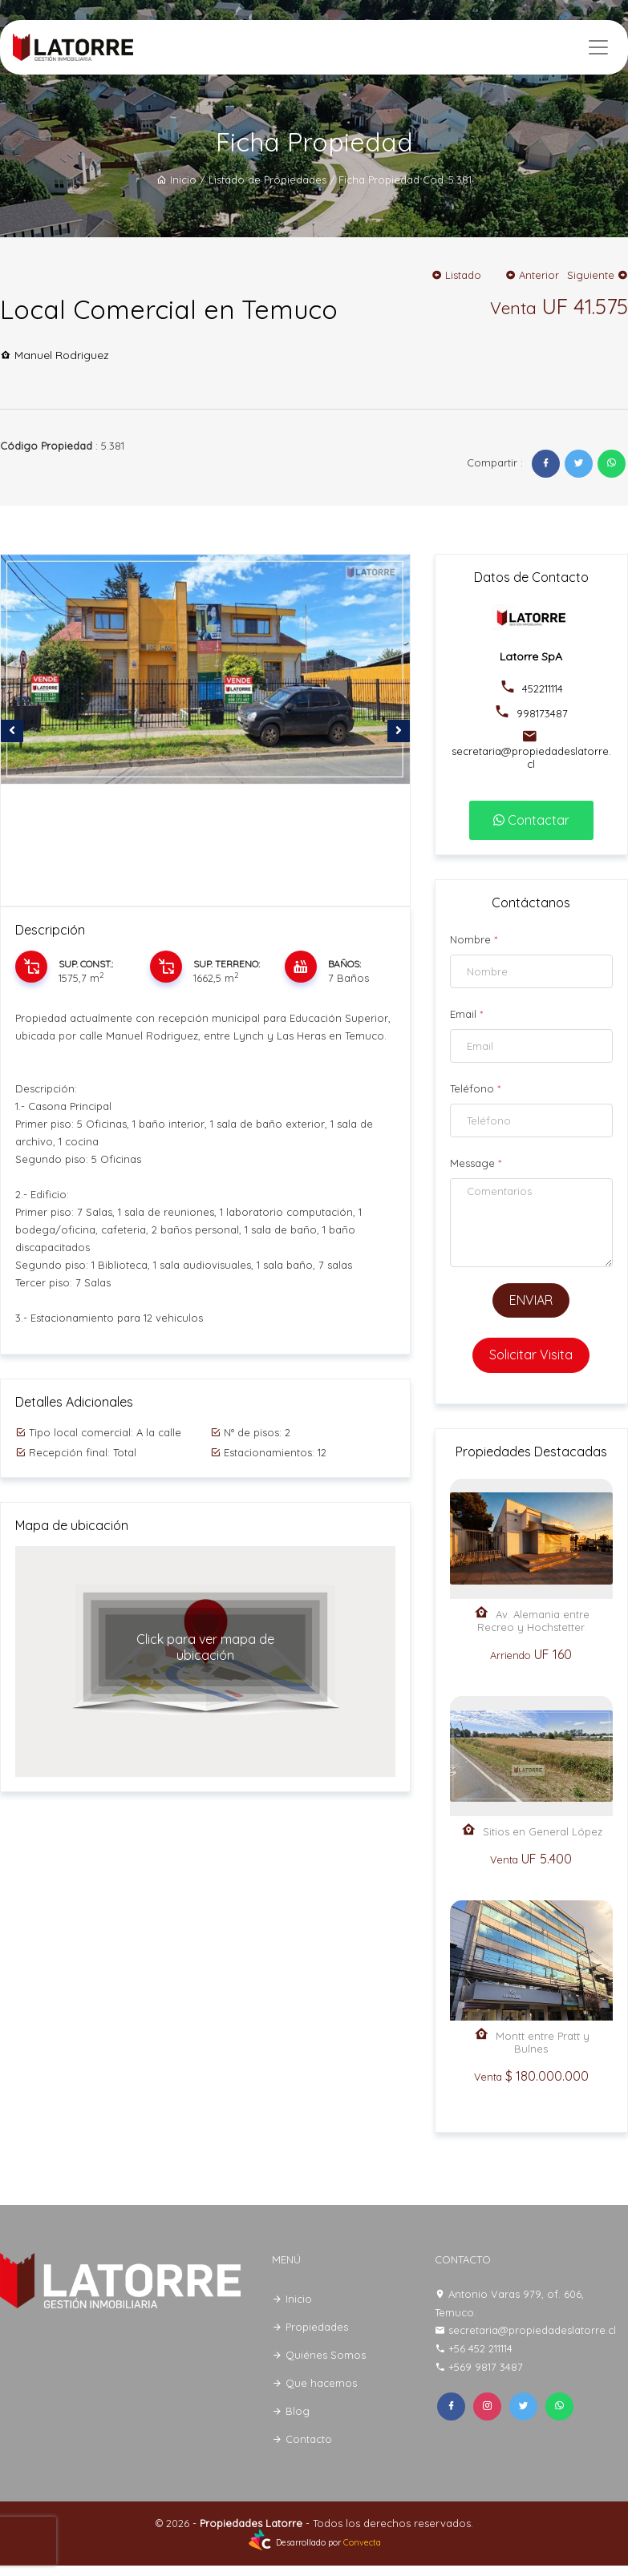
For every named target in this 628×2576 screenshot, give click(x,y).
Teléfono (475, 1088)
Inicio (176, 179)
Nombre (473, 939)
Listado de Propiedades (267, 179)
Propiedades (310, 2326)
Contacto (302, 2439)
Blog (291, 2410)
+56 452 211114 (480, 2348)
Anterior (532, 275)
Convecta (362, 2543)
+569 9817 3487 (485, 2366)
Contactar (531, 820)
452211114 (541, 688)
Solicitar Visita (531, 1355)
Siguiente (597, 275)
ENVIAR (531, 1300)
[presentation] (12, 731)
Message (475, 1163)
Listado (456, 275)
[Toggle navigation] (598, 47)
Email (466, 1013)
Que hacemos (314, 2382)
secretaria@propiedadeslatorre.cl (531, 757)
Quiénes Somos (319, 2354)
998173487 (540, 713)
